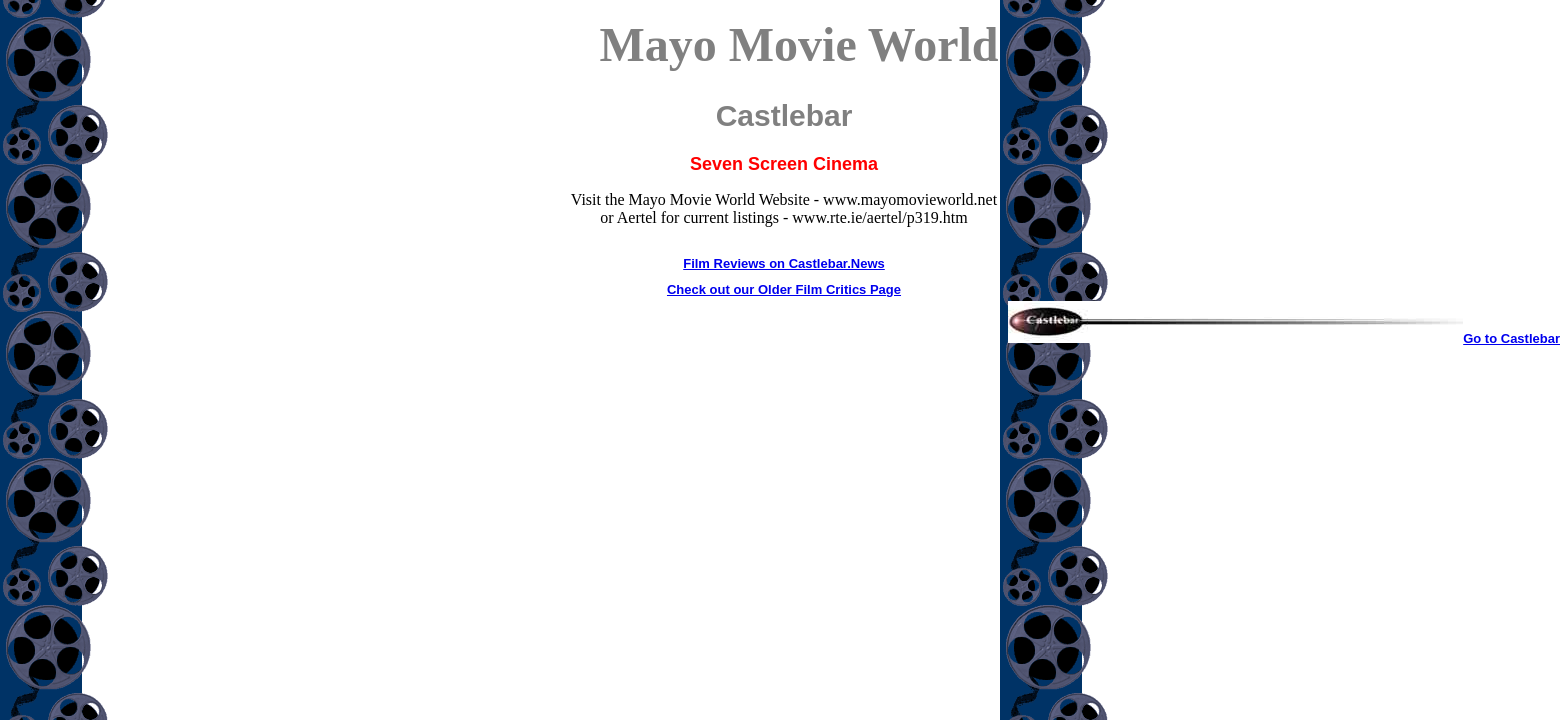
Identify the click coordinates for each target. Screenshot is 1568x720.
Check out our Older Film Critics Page (784, 289)
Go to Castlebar (1284, 338)
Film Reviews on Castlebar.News (784, 263)
